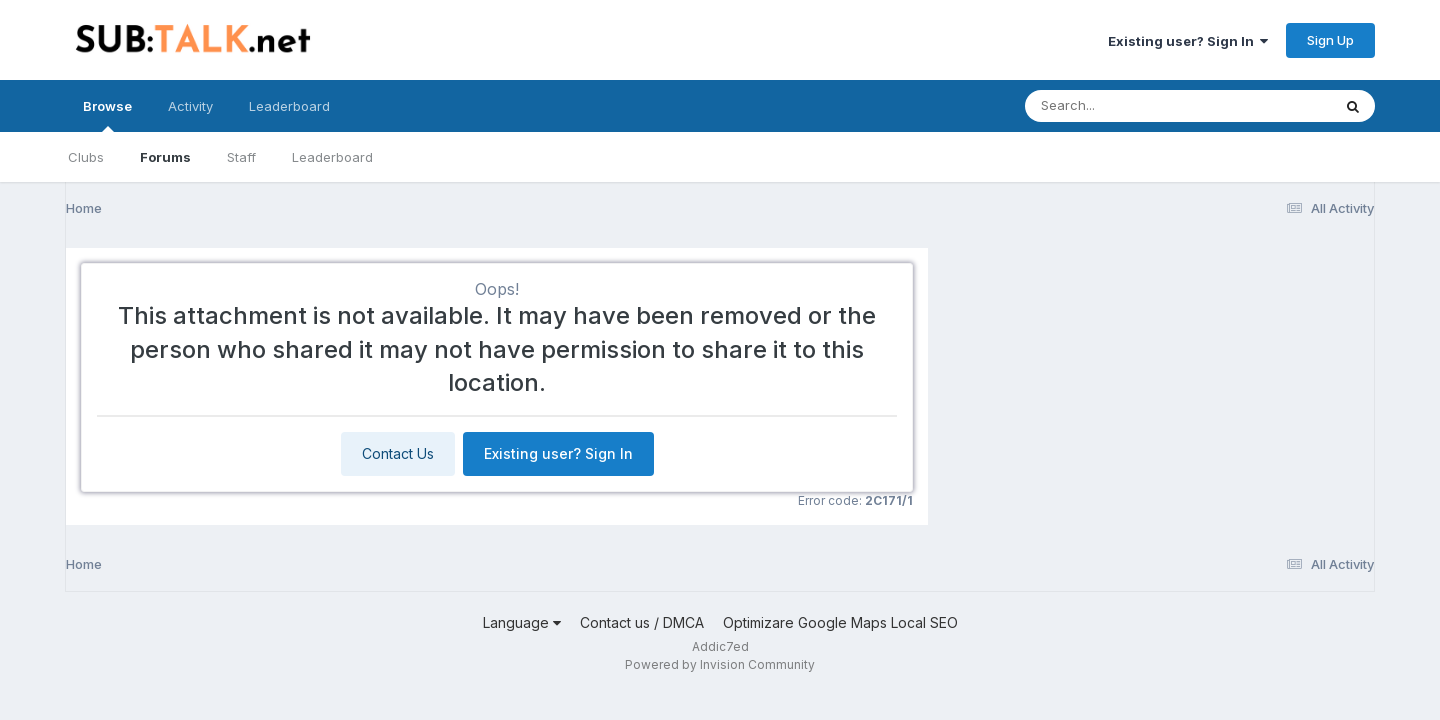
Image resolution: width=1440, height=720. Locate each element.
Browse (107, 115)
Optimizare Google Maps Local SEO (840, 622)
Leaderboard (332, 157)
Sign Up (1330, 40)
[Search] (1123, 106)
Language (522, 622)
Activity (190, 106)
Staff (241, 157)
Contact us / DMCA (642, 622)
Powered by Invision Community (720, 664)
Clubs (86, 157)
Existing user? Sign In (1188, 41)
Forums (165, 157)
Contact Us (398, 453)
